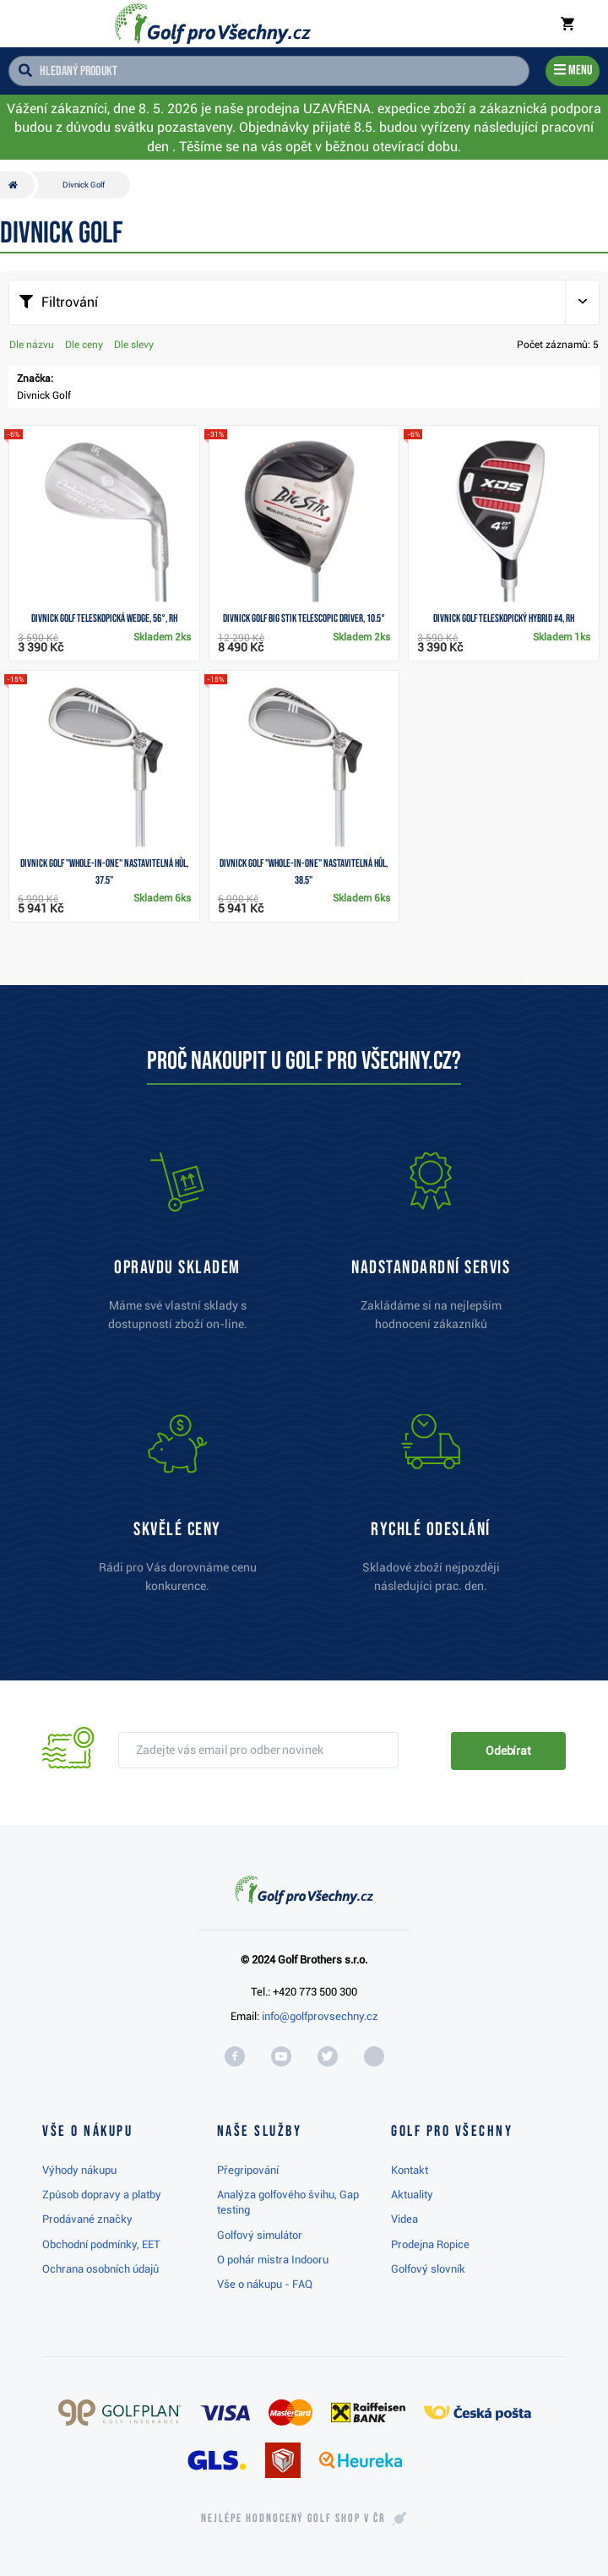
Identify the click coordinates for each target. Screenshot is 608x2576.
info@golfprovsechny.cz (320, 2016)
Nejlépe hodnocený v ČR (293, 2518)
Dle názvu (31, 345)
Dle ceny (84, 345)
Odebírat (508, 1750)
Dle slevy (134, 345)
